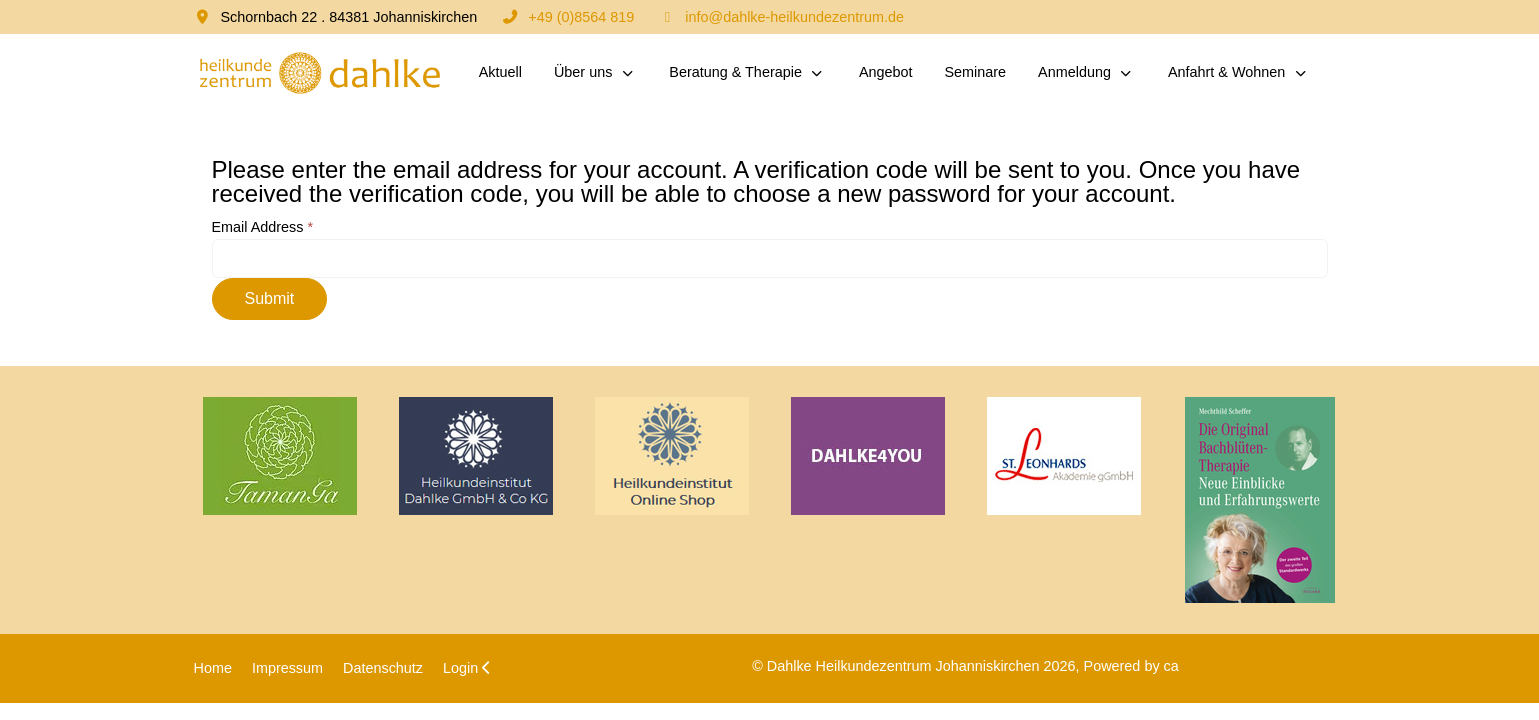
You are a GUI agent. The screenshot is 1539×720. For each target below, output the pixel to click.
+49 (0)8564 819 (581, 17)
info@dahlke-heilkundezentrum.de (794, 17)
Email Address (263, 227)
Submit (270, 298)
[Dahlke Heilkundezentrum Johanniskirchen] (319, 73)
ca (1171, 666)
